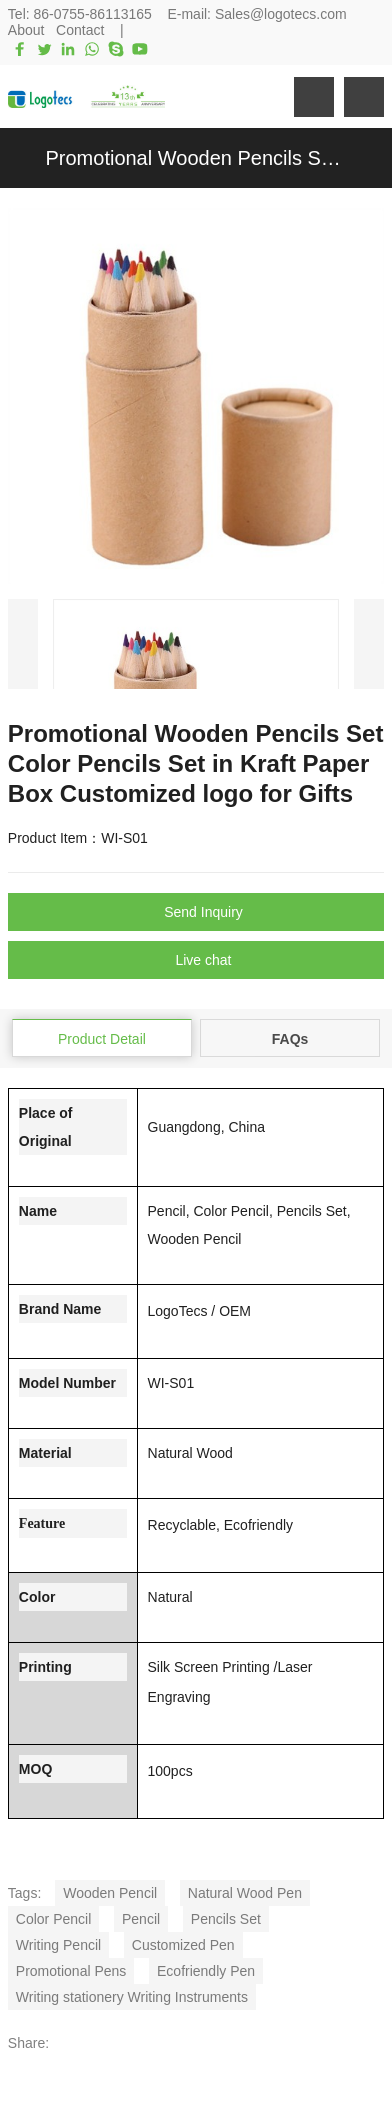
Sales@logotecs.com (281, 14)
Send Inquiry (203, 912)
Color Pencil (53, 1919)
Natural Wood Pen (245, 1893)
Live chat (203, 960)
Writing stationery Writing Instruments (132, 1997)
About (26, 30)
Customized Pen (183, 1945)
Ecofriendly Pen (206, 1971)
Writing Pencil (58, 1945)
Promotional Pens (71, 1971)
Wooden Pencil (110, 1893)
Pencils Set (226, 1919)
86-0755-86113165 (93, 14)
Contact (80, 30)
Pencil (141, 1919)
